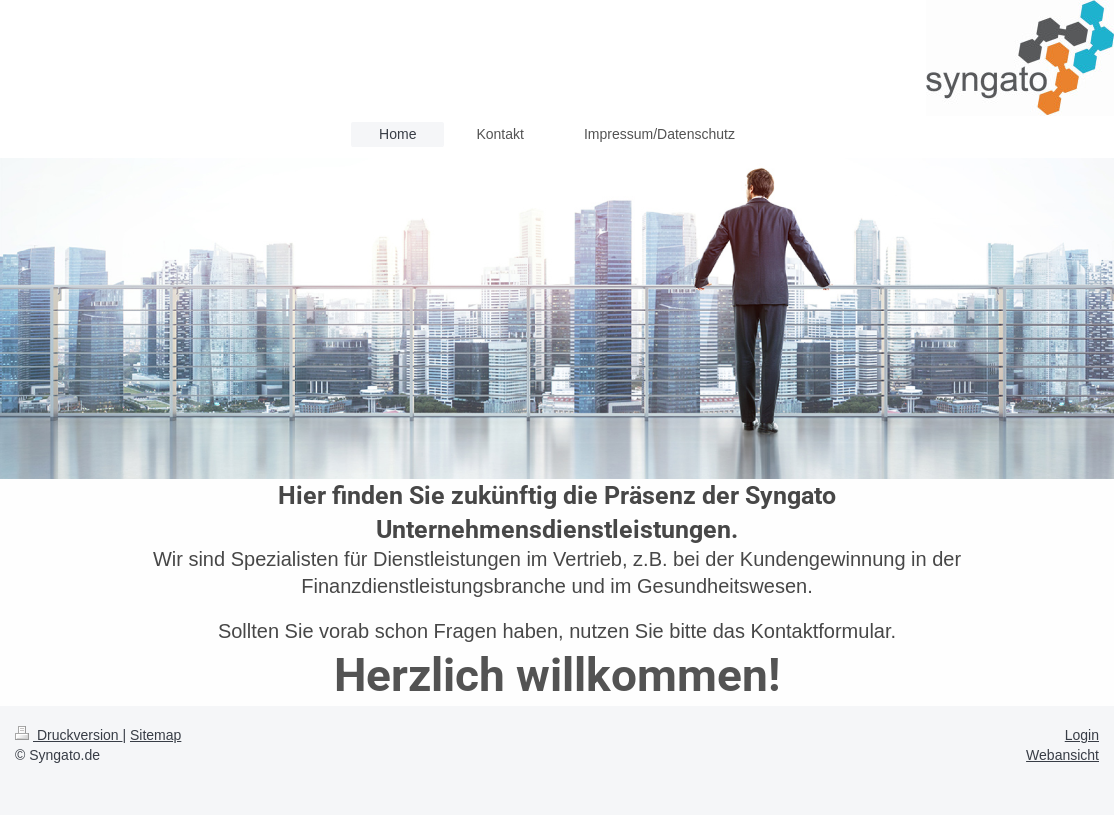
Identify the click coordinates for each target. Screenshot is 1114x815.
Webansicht (1062, 755)
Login (1082, 735)
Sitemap (155, 735)
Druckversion (68, 735)
